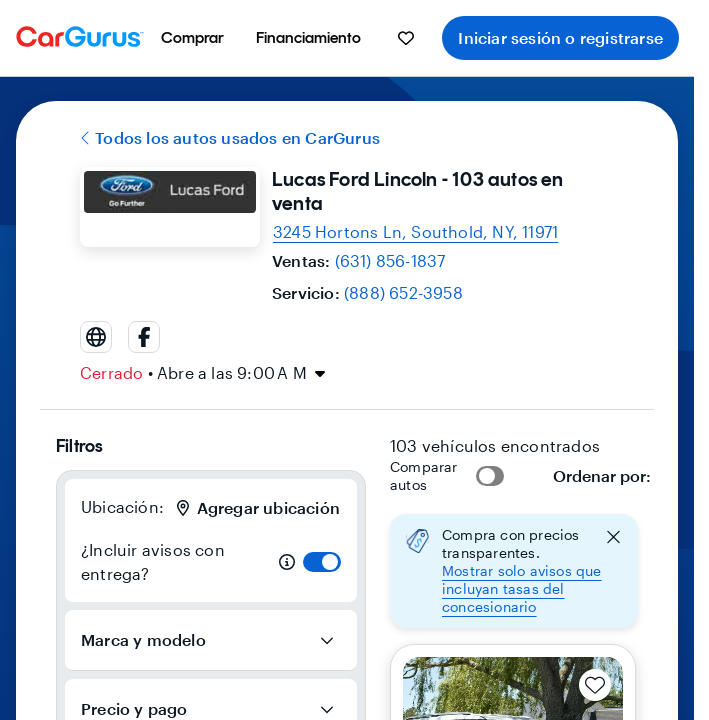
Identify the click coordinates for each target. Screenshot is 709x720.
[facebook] (144, 337)
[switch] (322, 562)
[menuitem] (192, 38)
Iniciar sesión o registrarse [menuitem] (560, 37)
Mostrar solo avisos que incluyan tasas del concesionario (522, 588)
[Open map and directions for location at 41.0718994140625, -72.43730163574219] (415, 232)
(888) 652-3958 (403, 292)
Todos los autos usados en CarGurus (230, 137)
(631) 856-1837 (390, 260)
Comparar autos (424, 475)
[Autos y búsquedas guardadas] (406, 38)
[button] (514, 571)
